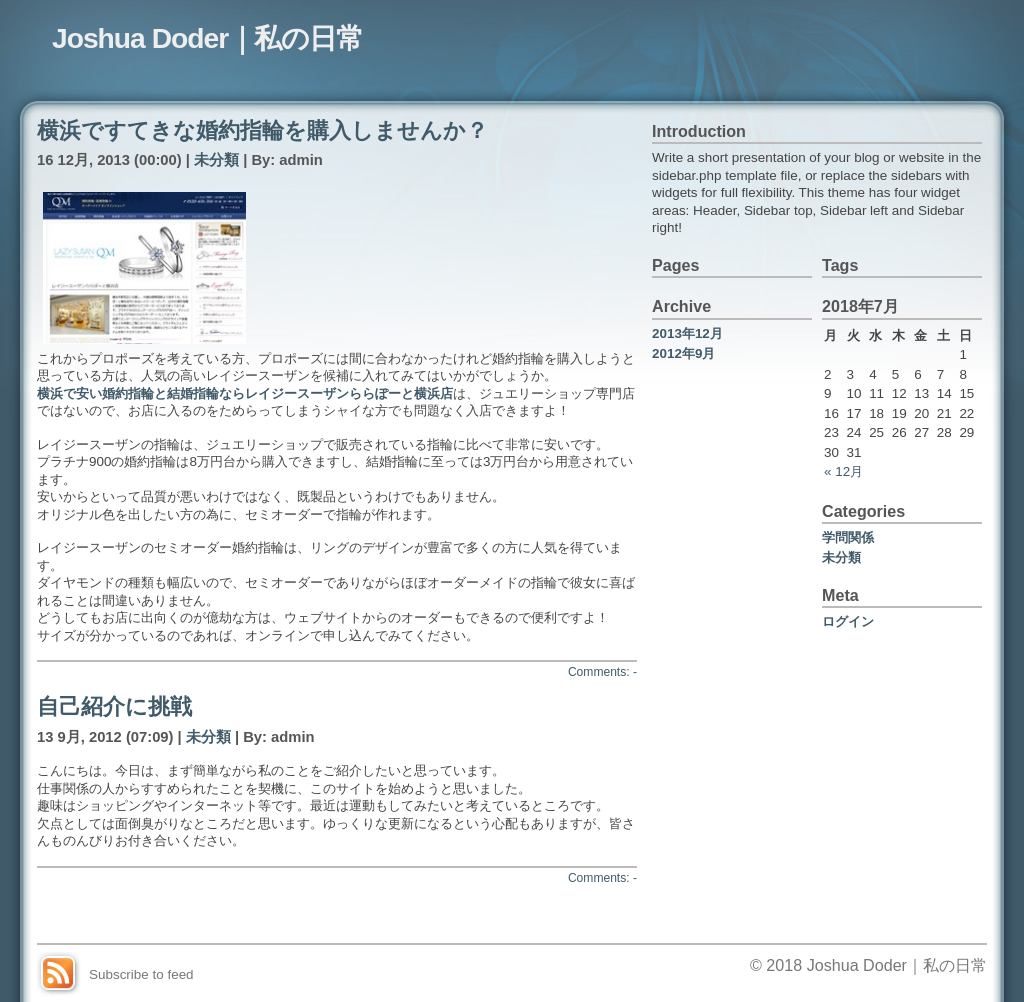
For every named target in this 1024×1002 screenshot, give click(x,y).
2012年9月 (683, 353)
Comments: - (602, 672)
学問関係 (848, 537)
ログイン (848, 621)
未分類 (216, 160)
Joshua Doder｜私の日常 (207, 38)
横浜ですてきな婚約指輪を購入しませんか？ (262, 131)
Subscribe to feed (141, 974)
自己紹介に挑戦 (114, 707)
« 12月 (843, 471)
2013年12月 (687, 333)
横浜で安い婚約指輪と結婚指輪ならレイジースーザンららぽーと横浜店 (245, 393)
